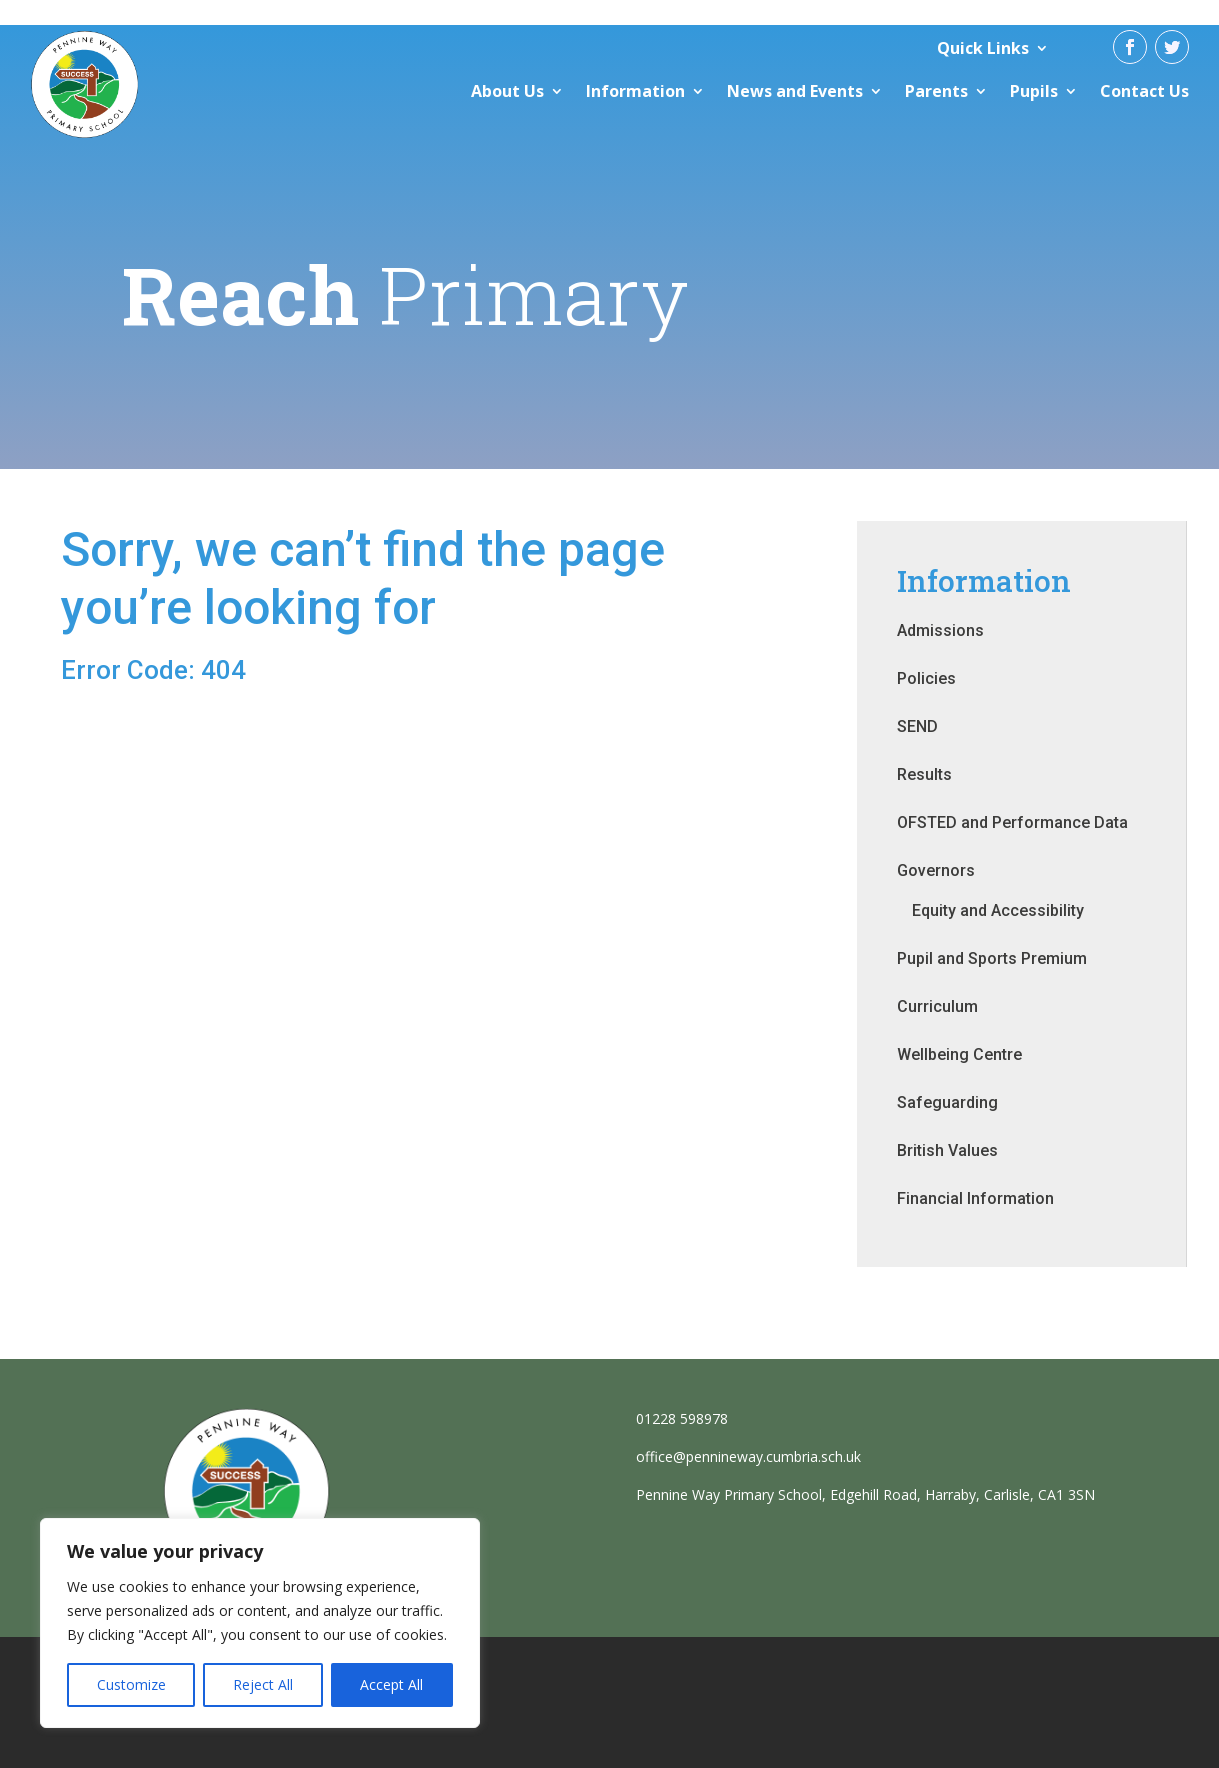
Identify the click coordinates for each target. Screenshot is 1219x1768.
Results (924, 774)
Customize (131, 1684)
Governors (936, 870)
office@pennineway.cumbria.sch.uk (748, 1456)
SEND (917, 726)
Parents (936, 91)
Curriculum (937, 1006)
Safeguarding (947, 1102)
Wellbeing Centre (959, 1054)
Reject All (263, 1684)
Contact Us (1144, 91)
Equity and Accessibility (998, 910)
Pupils (1034, 91)
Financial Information (975, 1198)
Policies (926, 678)
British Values (947, 1150)
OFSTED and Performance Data (1012, 822)
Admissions (940, 630)
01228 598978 (682, 1418)
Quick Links (983, 48)
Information (635, 91)
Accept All (391, 1684)
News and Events (795, 91)
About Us (507, 91)
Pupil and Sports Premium (992, 958)
